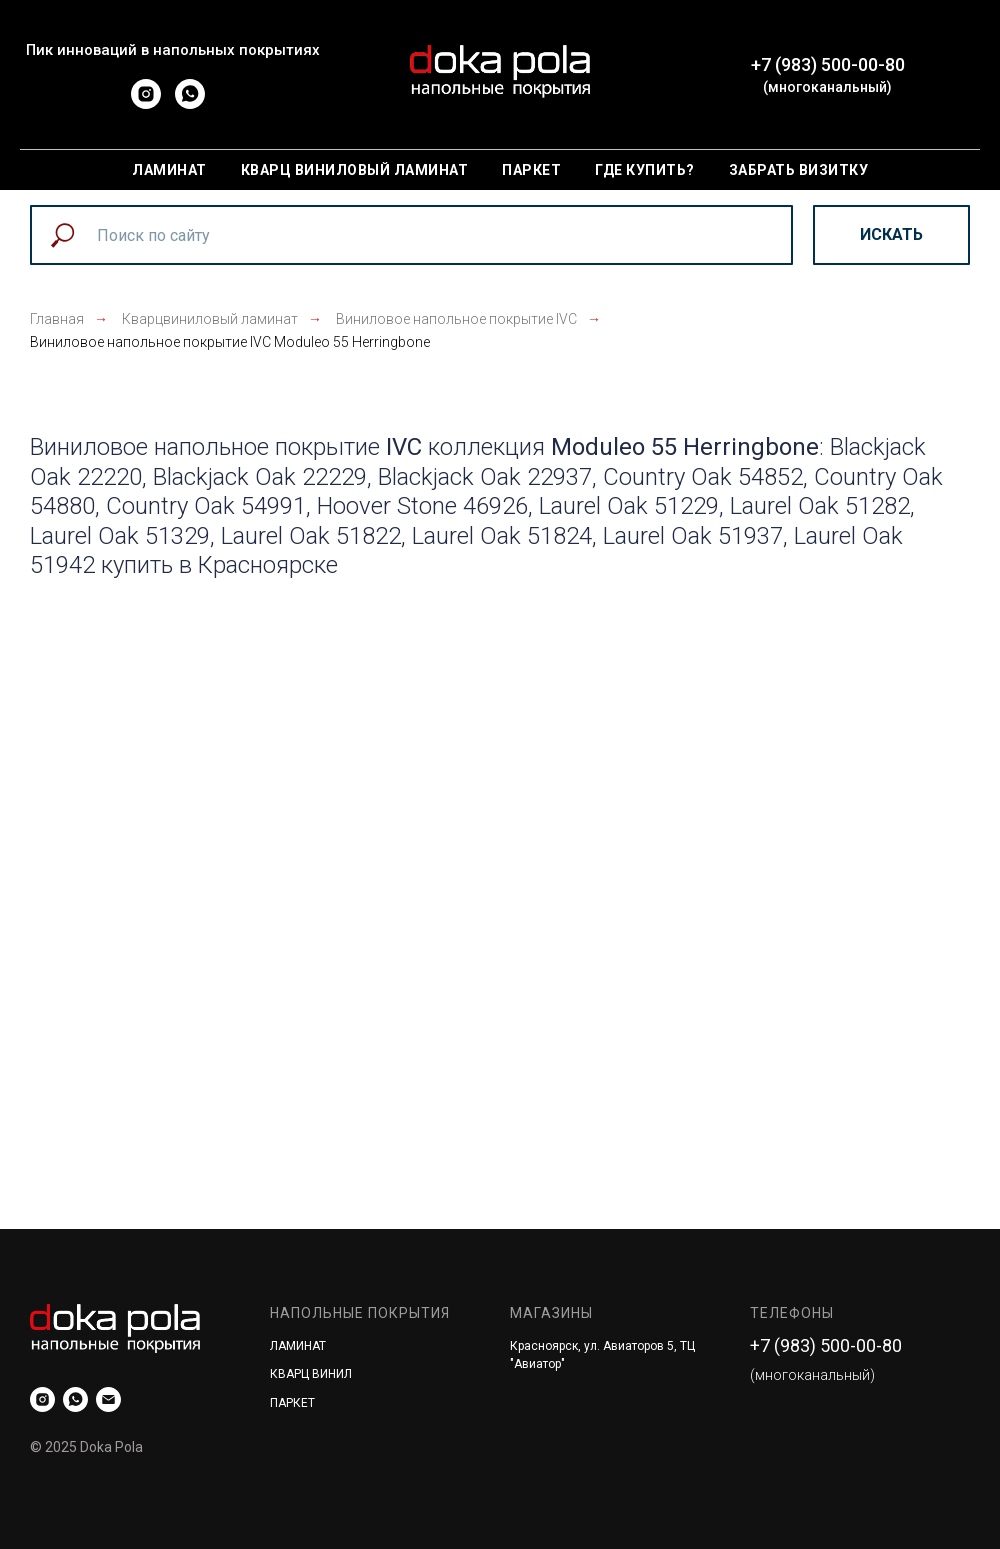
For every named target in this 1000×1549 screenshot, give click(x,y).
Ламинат (169, 170)
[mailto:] (108, 1399)
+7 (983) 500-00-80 (828, 64)
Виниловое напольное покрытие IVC (456, 319)
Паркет (531, 170)
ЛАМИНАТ (298, 1346)
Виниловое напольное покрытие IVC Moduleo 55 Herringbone (230, 342)
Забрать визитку (799, 170)
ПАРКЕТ (292, 1403)
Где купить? (645, 170)
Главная (57, 319)
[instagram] (146, 103)
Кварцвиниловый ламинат (210, 319)
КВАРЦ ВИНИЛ (311, 1374)
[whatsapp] (190, 103)
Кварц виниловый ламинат (355, 170)
